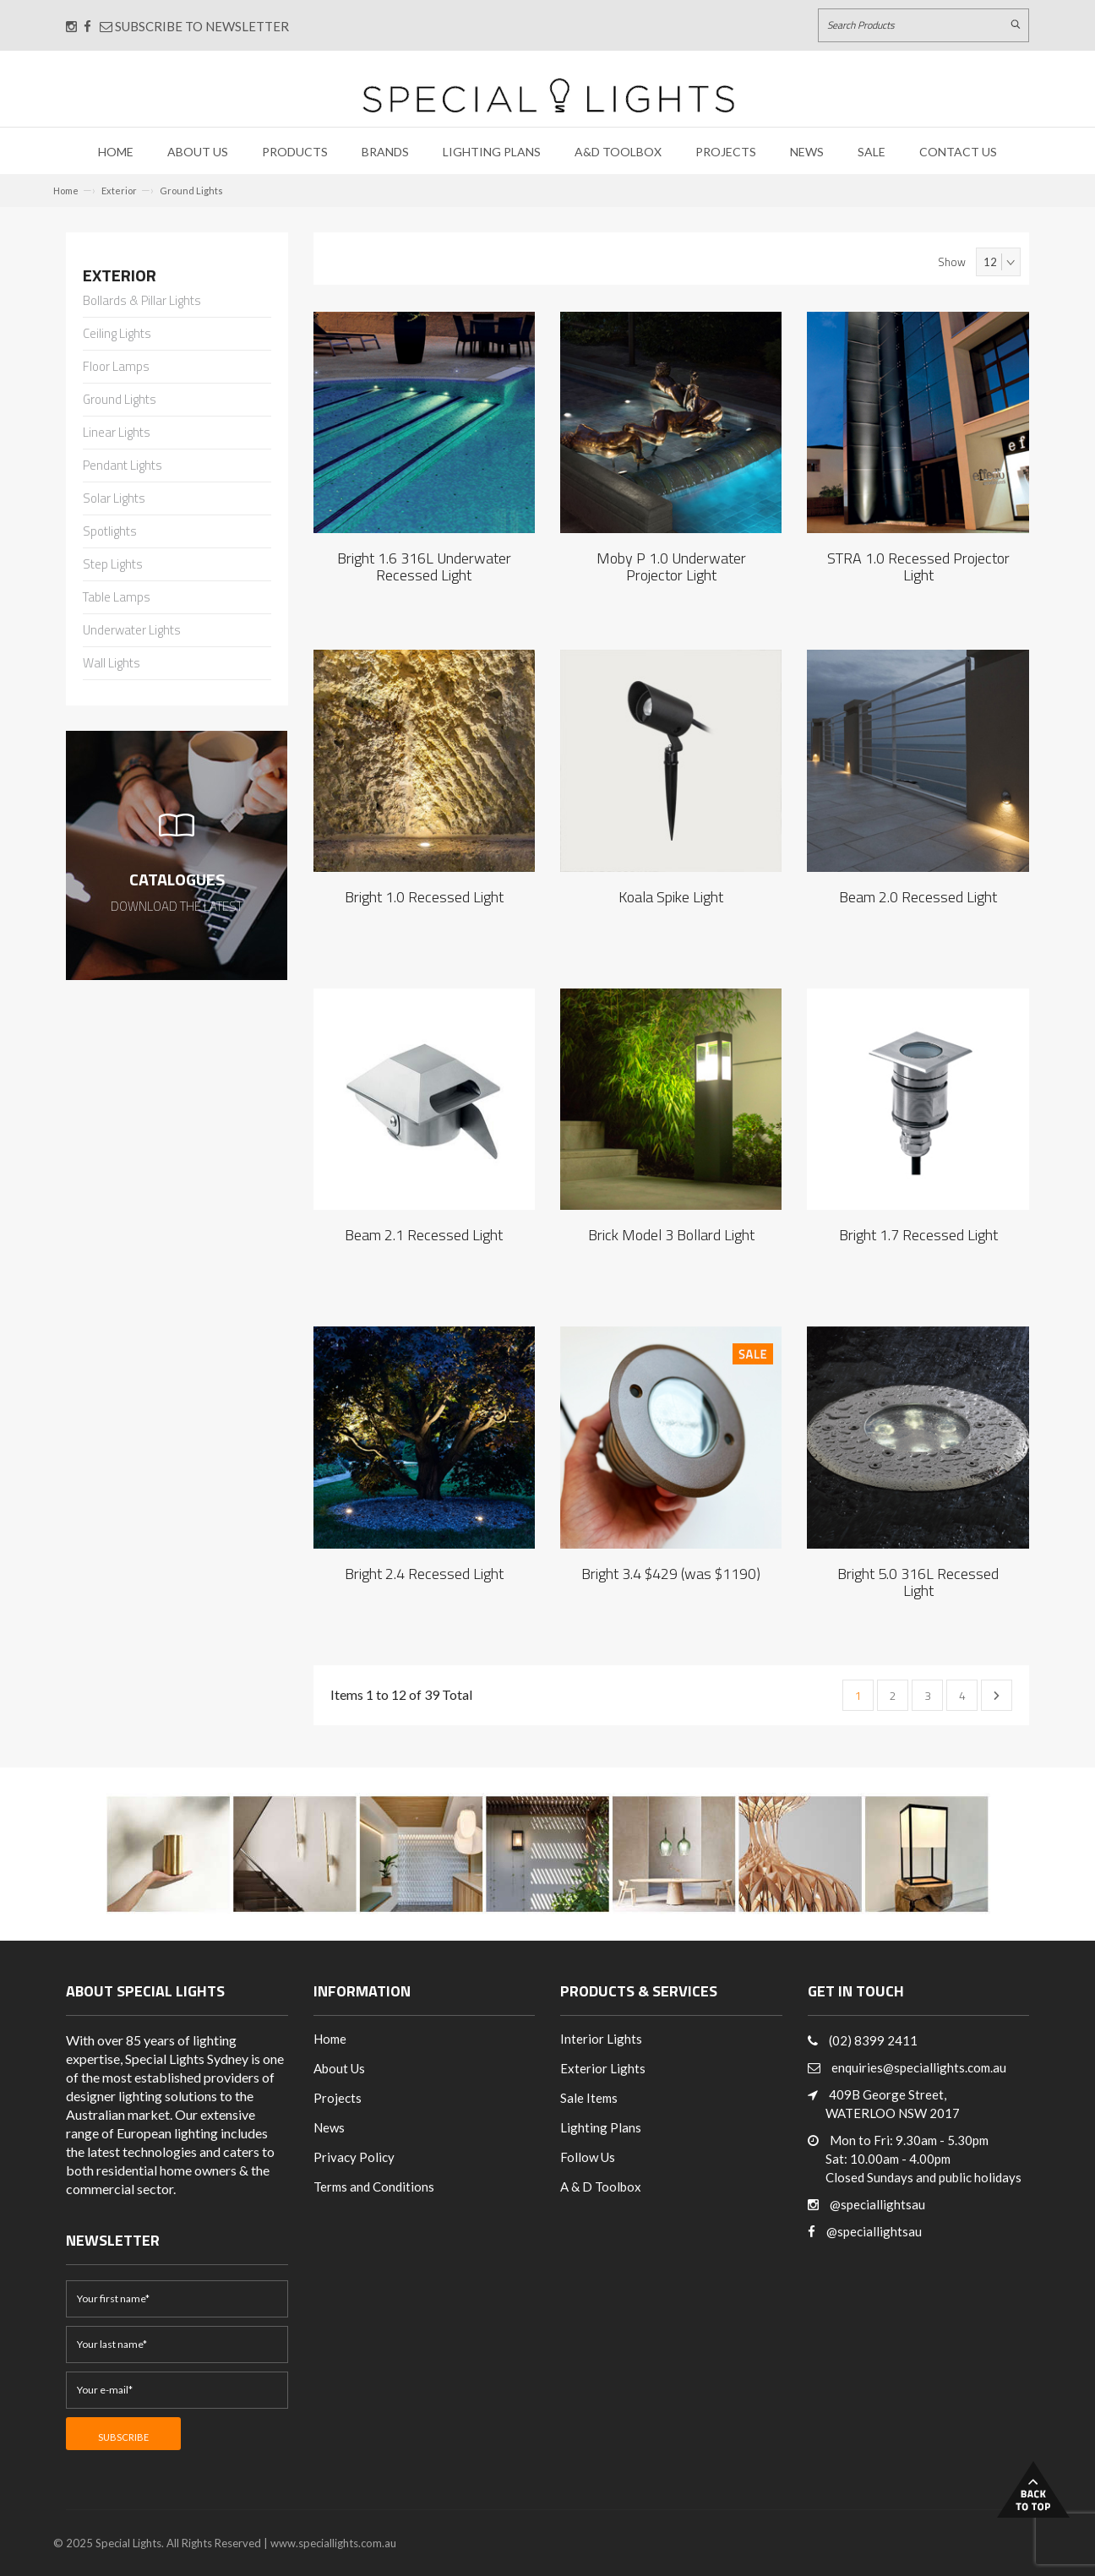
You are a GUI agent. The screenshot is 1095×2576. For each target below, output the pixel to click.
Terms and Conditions (373, 2186)
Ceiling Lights (117, 334)
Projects (725, 151)
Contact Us (958, 151)
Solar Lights (114, 499)
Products (295, 151)
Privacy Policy (354, 2157)
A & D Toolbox (600, 2186)
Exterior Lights (603, 2068)
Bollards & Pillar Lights (142, 301)
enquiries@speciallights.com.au (918, 2067)
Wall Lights (111, 664)
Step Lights (113, 565)
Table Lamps (116, 598)
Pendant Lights (122, 466)
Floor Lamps (116, 367)
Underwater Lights (132, 631)
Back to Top (1033, 2489)
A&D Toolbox (618, 151)
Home (115, 151)
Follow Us (587, 2157)
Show (952, 261)
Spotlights (110, 532)
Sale (871, 151)
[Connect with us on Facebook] (87, 26)
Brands (385, 151)
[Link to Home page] (548, 95)
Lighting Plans (492, 151)
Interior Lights (601, 2038)
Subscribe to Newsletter (194, 26)
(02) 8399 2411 (873, 2040)
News (807, 151)
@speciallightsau (877, 2204)
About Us (197, 151)
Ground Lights (191, 190)
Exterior (119, 190)
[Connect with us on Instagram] (71, 26)
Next (996, 1695)
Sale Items (589, 2097)
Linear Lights (116, 433)
